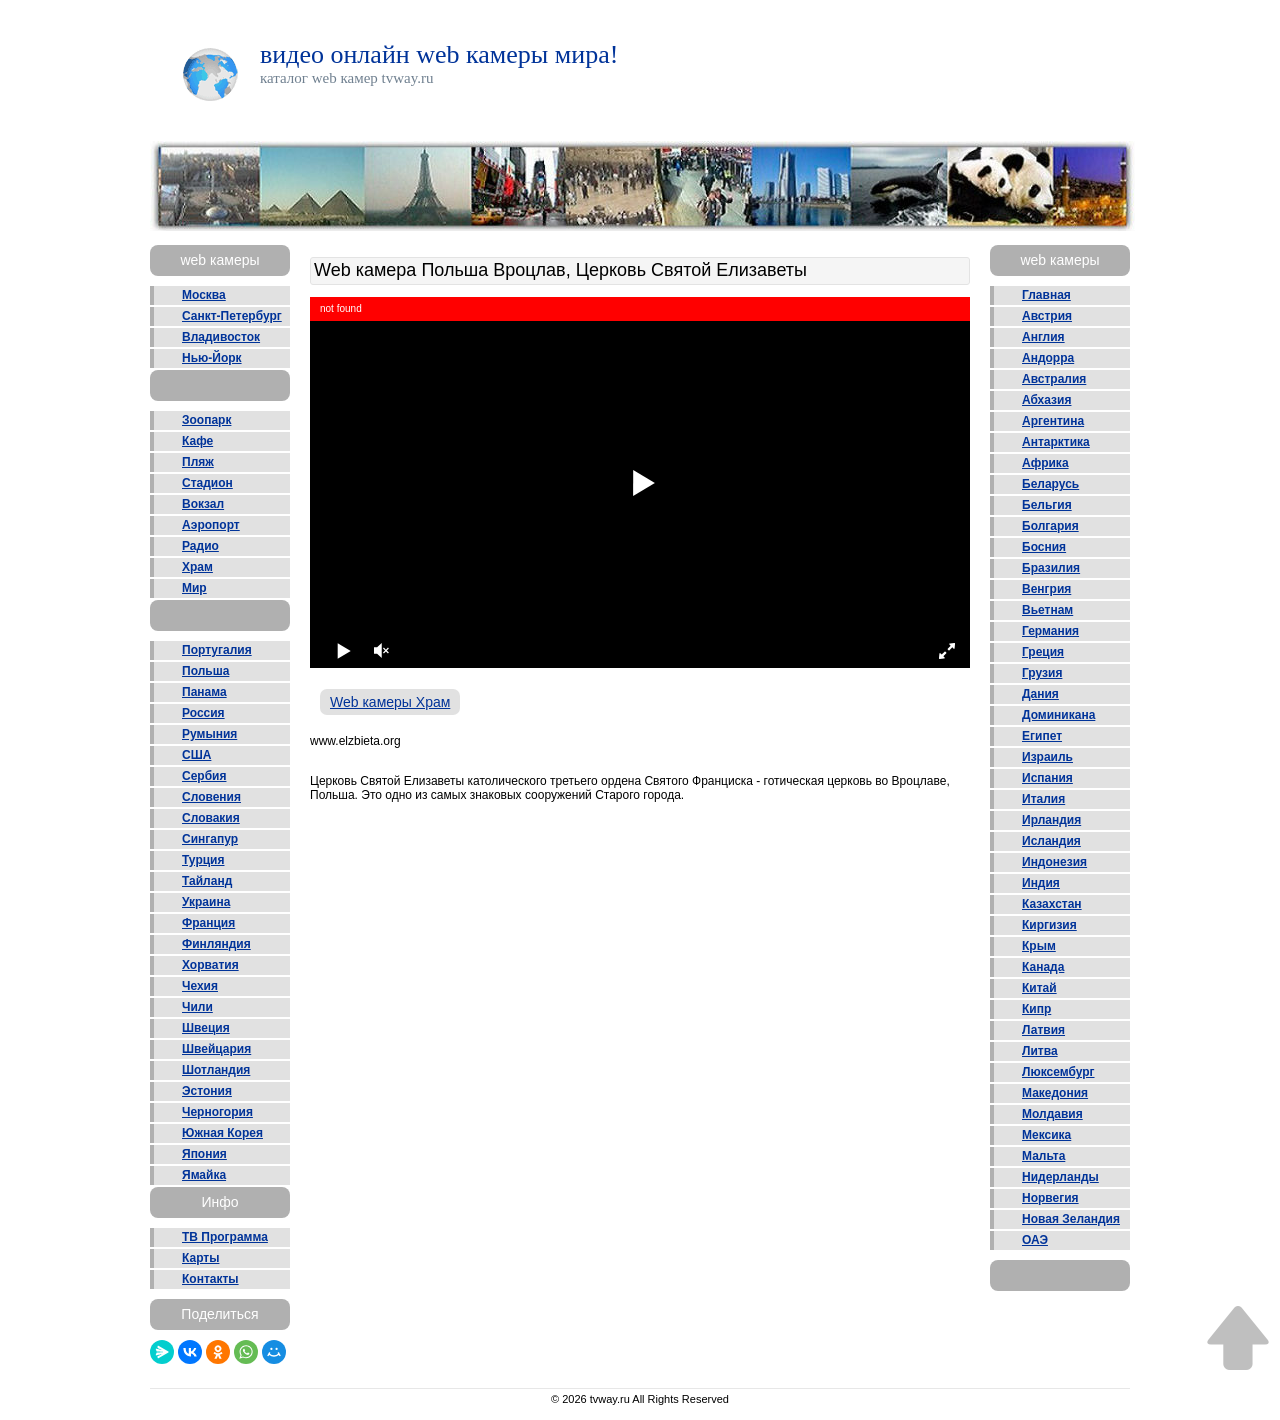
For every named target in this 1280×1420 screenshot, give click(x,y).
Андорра (1048, 358)
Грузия (1042, 673)
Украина (206, 902)
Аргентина (1053, 421)
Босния (1044, 547)
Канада (1043, 967)
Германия (1050, 631)
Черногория (217, 1112)
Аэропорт (211, 525)
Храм (197, 567)
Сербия (204, 776)
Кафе (197, 441)
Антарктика (1056, 442)
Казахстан (1052, 904)
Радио (200, 546)
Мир (194, 588)
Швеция (206, 1028)
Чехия (200, 986)
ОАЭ (1035, 1240)
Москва (204, 295)
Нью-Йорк (212, 358)
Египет (1042, 736)
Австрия (1047, 316)
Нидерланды (1060, 1177)
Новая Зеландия (1071, 1219)
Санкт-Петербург (232, 316)
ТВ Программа (225, 1237)
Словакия (211, 818)
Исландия (1051, 841)
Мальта (1043, 1156)
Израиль (1047, 757)
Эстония (207, 1091)
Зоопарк (206, 420)
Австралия (1054, 379)
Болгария (1050, 526)
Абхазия (1046, 400)
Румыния (209, 734)
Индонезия (1054, 862)
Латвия (1043, 1030)
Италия (1043, 799)
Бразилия (1051, 568)
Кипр (1036, 1009)
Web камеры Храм (390, 702)
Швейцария (216, 1049)
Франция (208, 923)
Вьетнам (1047, 610)
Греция (1043, 652)
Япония (204, 1154)
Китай (1039, 988)
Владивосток (221, 337)
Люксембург (1058, 1072)
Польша (205, 671)
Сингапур (210, 839)
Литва (1040, 1051)
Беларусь (1050, 484)
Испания (1047, 778)
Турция (203, 860)
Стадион (207, 483)
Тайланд (207, 881)
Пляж (198, 462)
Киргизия (1049, 925)
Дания (1040, 694)
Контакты (210, 1279)
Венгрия (1046, 589)
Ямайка (204, 1175)
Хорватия (210, 965)
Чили (197, 1007)
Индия (1041, 883)
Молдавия (1052, 1114)
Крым (1039, 946)
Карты (200, 1258)
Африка (1045, 463)
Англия (1043, 337)
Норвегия (1050, 1198)
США (196, 755)
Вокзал (203, 504)
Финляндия (216, 944)
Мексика (1046, 1135)
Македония (1055, 1093)
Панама (204, 692)
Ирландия (1051, 820)
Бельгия (1047, 505)
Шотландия (216, 1070)
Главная (1046, 295)
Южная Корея (222, 1133)
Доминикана (1058, 715)
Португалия (217, 650)
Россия (203, 713)
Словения (211, 797)
